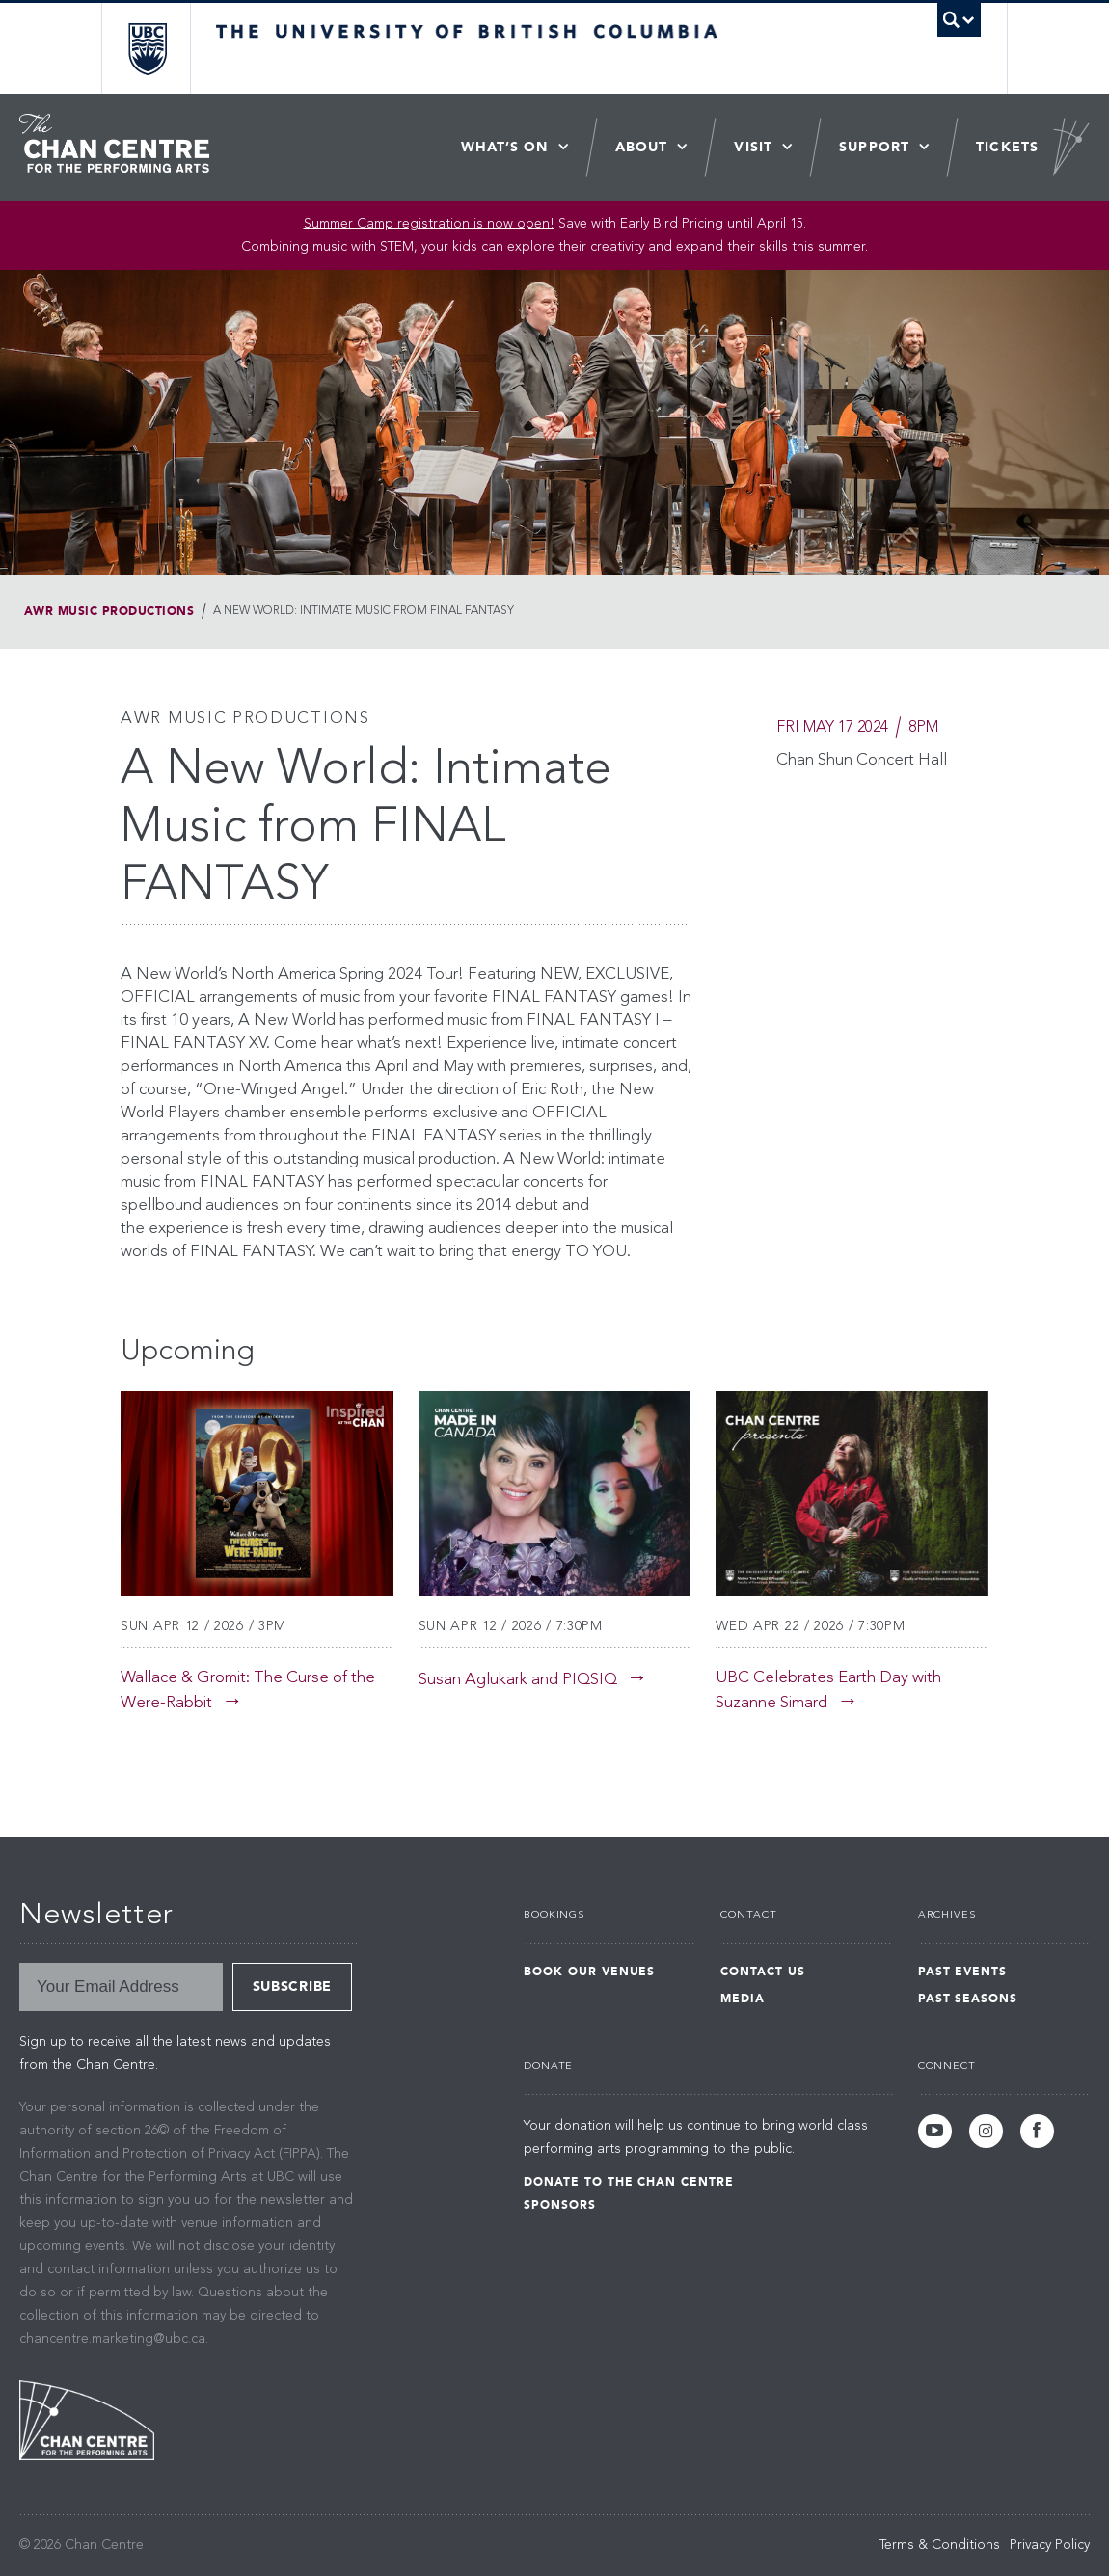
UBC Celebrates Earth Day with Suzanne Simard (828, 1690)
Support (874, 147)
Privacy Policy (1050, 2545)
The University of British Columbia (161, 48)
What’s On (505, 147)
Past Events (963, 1971)
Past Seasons (968, 1998)
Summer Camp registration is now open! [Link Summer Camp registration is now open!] (429, 223)
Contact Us (762, 1971)
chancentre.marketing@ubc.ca (112, 2339)
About (641, 147)
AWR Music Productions (109, 611)
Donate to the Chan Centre (629, 2181)
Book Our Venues (589, 1971)
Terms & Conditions (939, 2545)
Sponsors (560, 2205)
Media (742, 1998)
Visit (753, 147)
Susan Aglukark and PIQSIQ (518, 1680)
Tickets (1007, 147)
